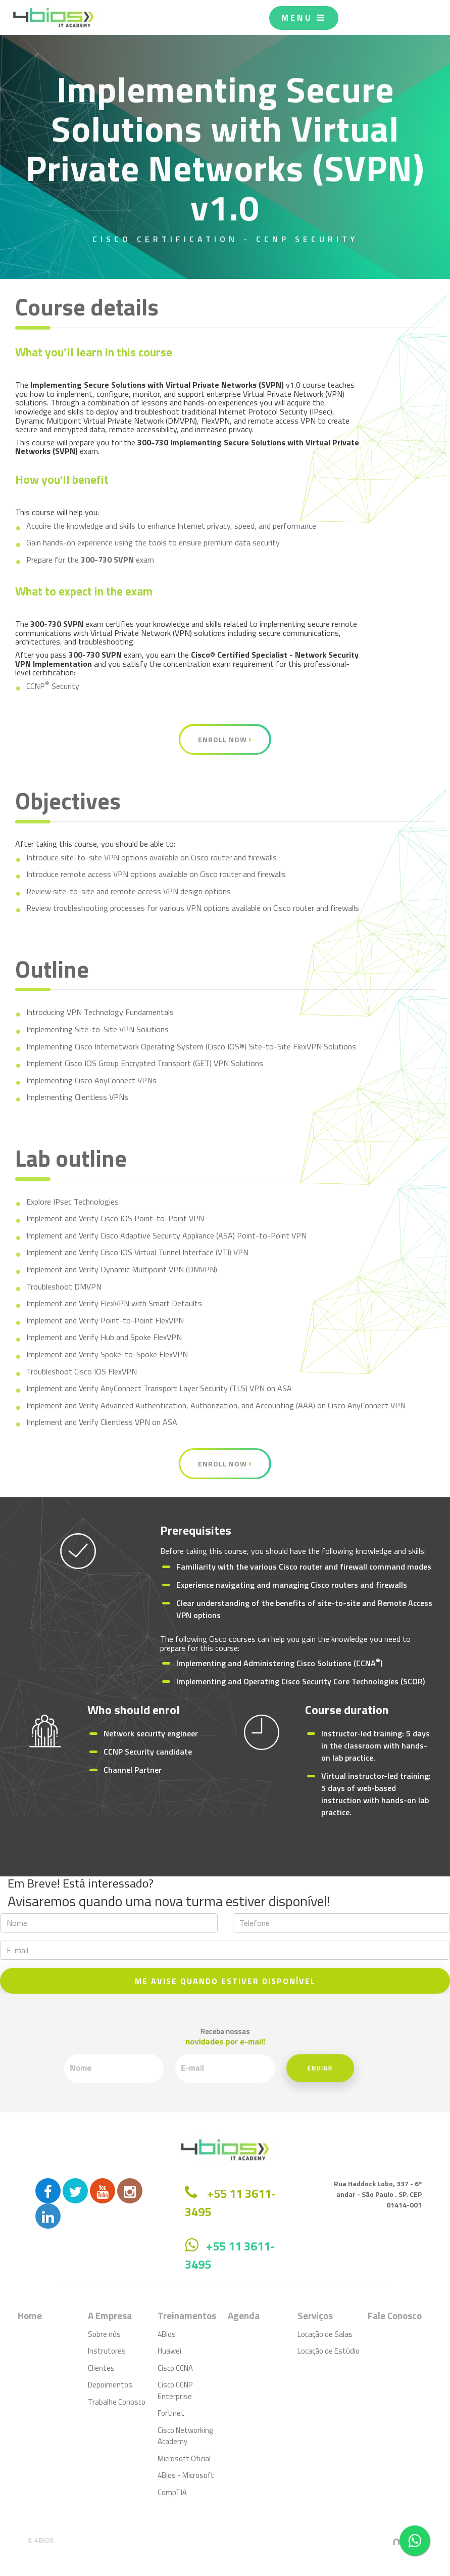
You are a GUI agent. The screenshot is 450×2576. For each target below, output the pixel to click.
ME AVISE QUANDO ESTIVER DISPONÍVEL (225, 1981)
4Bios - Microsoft (186, 2475)
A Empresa (110, 2315)
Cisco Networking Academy (185, 2436)
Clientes (101, 2368)
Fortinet (171, 2413)
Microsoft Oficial (184, 2458)
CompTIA (172, 2492)
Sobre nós (104, 2334)
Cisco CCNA (175, 2368)
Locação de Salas (325, 2334)
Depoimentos (110, 2384)
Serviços (315, 2315)
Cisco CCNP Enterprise (175, 2390)
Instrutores (107, 2351)
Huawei (169, 2351)
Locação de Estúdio (328, 2351)
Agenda (244, 2315)
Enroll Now (225, 739)
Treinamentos (187, 2315)
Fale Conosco (395, 2315)
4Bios (167, 2334)
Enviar (273, 2061)
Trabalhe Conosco (116, 2402)
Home (30, 2315)
